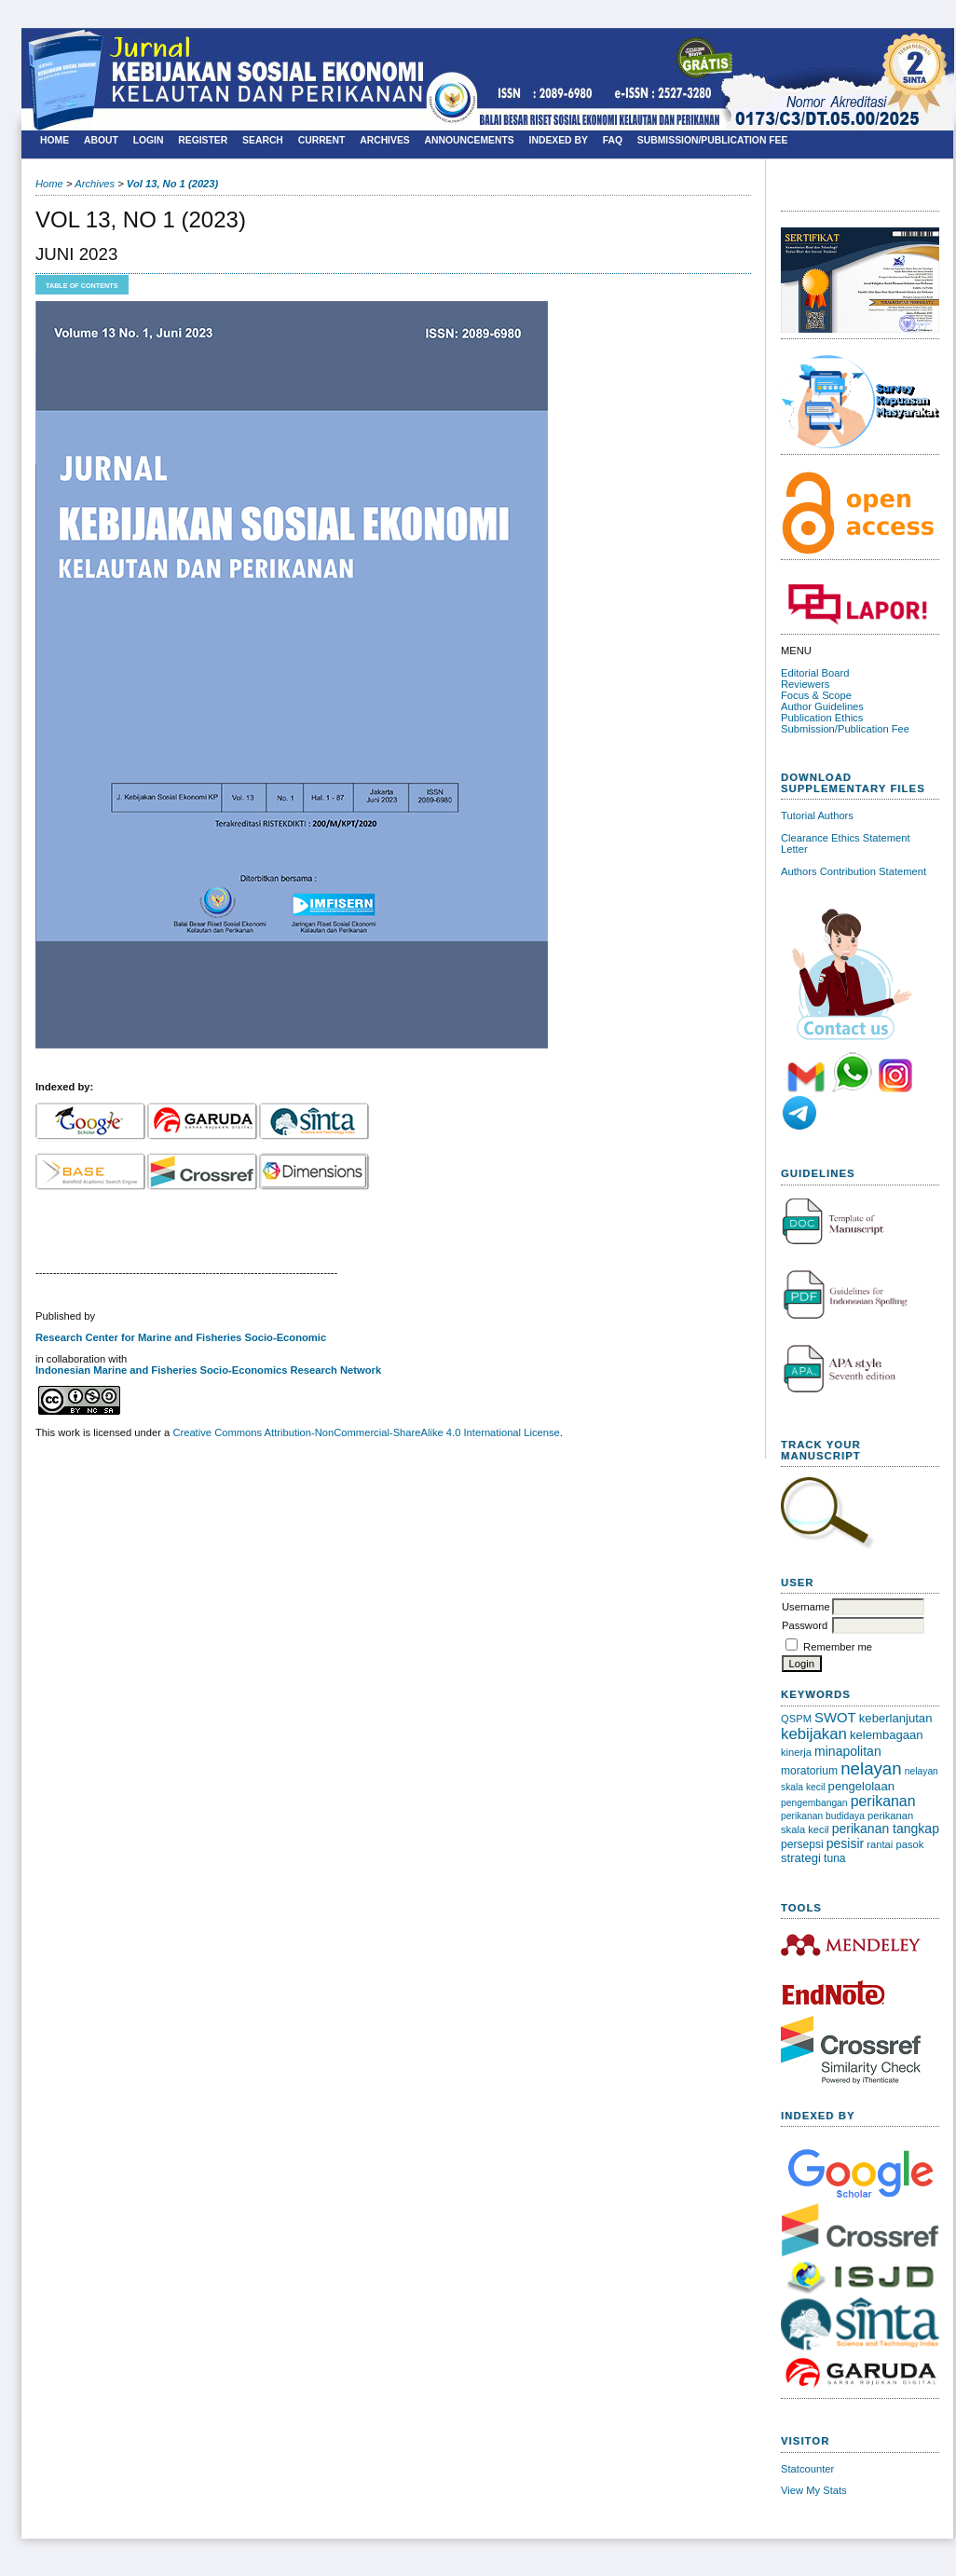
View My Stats (814, 2490)
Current (322, 140)
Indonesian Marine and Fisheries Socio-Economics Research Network (208, 1370)
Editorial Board (815, 672)
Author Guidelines (822, 706)
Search (262, 140)
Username (806, 1606)
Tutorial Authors (817, 815)
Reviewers (805, 684)
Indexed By (558, 140)
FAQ (612, 140)
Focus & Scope (816, 695)
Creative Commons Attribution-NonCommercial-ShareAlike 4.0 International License (365, 1432)
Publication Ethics (822, 717)
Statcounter (807, 2468)
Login (148, 140)
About (101, 140)
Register (202, 140)
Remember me (837, 1646)
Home (54, 140)
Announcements (469, 140)
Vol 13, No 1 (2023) (172, 183)
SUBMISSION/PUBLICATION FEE (712, 140)
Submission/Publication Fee (845, 728)
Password (804, 1625)
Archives (385, 140)
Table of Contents (82, 285)
